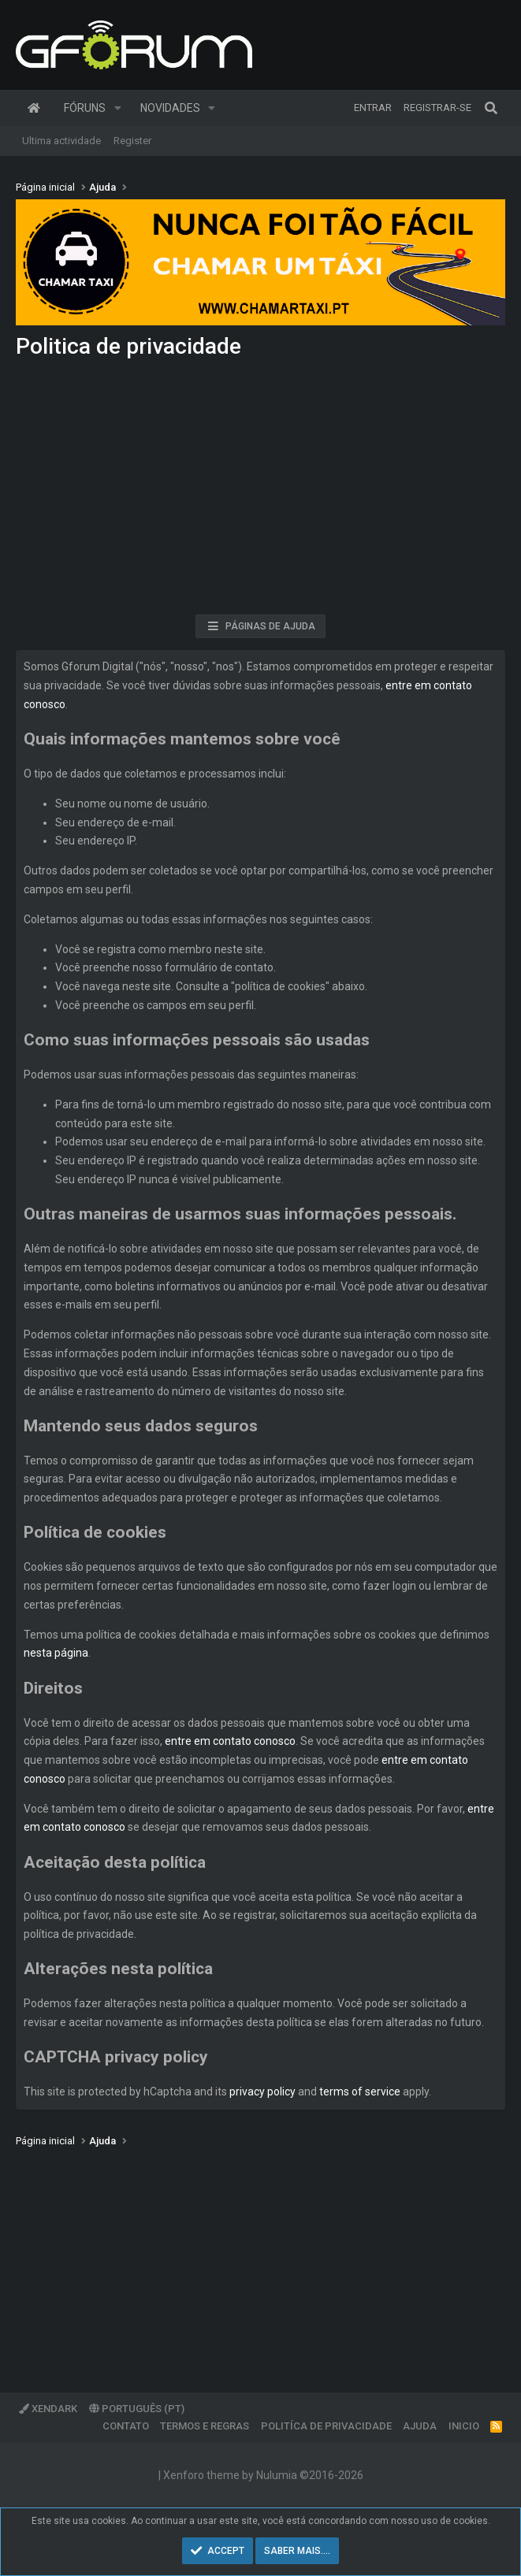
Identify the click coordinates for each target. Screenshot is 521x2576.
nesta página (56, 1652)
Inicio (463, 2426)
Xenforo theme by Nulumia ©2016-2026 (263, 2475)
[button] (117, 108)
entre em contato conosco (230, 1741)
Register (132, 141)
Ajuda (420, 2426)
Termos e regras (204, 2426)
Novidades (170, 108)
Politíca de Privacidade (326, 2426)
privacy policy (262, 2091)
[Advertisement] (260, 492)
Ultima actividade (61, 141)
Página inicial (34, 108)
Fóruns (85, 108)
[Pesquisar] (491, 108)
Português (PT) (136, 2409)
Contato (125, 2426)
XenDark (48, 2409)
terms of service (359, 2091)
